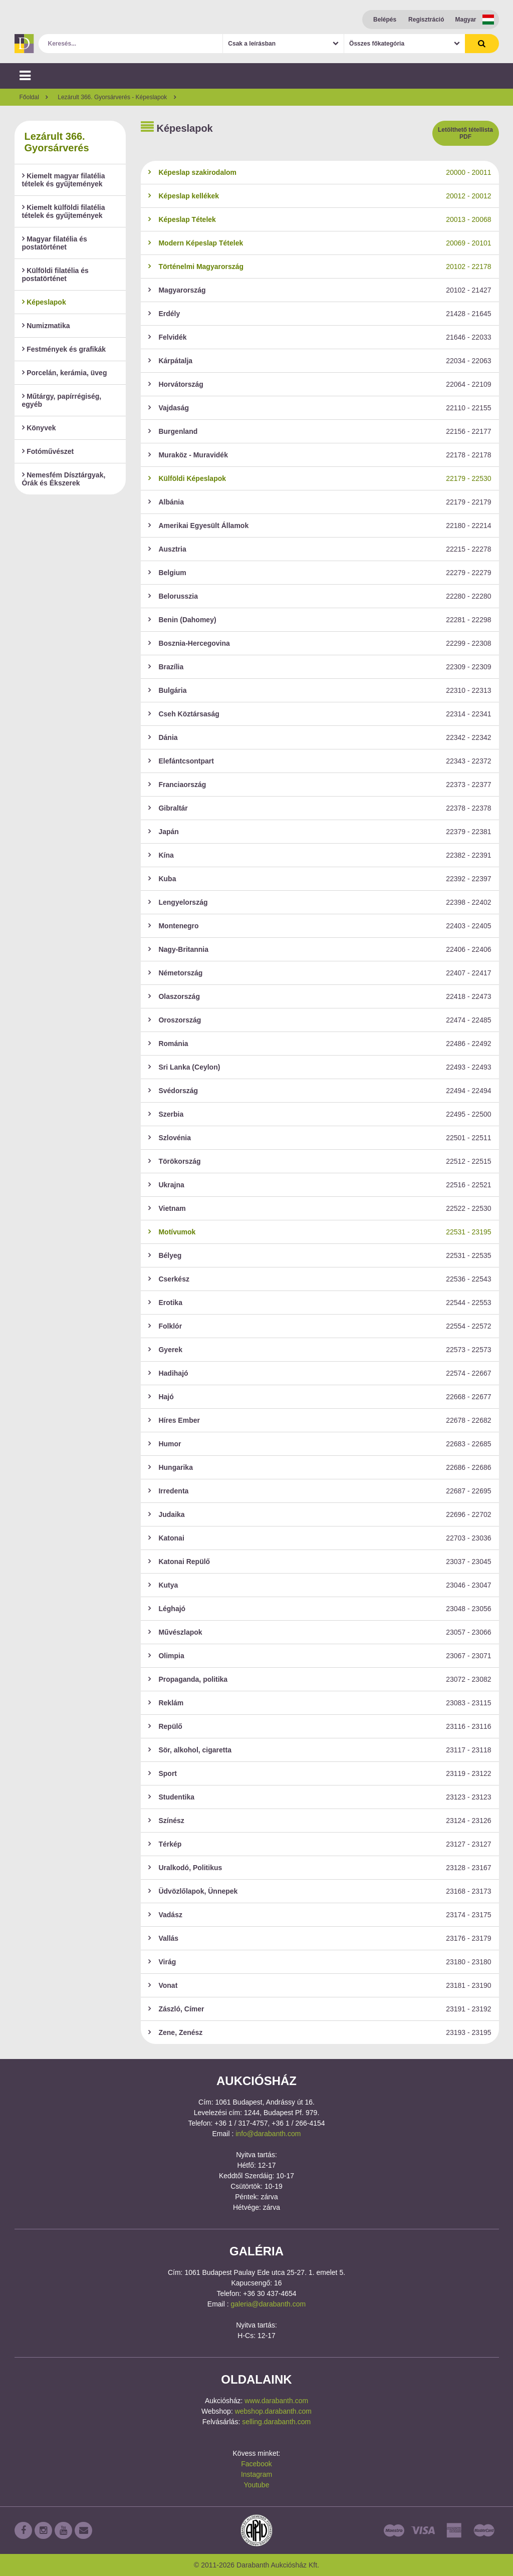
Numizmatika (46, 326)
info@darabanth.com (268, 2134)
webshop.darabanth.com (273, 2411)
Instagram (256, 2474)
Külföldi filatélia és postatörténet (55, 275)
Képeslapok (44, 302)
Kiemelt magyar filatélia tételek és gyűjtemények (63, 180)
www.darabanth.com (276, 2401)
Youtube (257, 2485)
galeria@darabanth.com (268, 2304)
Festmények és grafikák (64, 349)
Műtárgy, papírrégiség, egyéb (62, 400)
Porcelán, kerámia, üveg (64, 373)
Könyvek (39, 428)
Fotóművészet (48, 451)
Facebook (256, 2464)
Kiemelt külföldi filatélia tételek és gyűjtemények (63, 211)
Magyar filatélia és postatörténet (54, 243)
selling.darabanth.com (276, 2422)
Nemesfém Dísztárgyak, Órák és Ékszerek (64, 479)
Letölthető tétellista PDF (465, 133)
